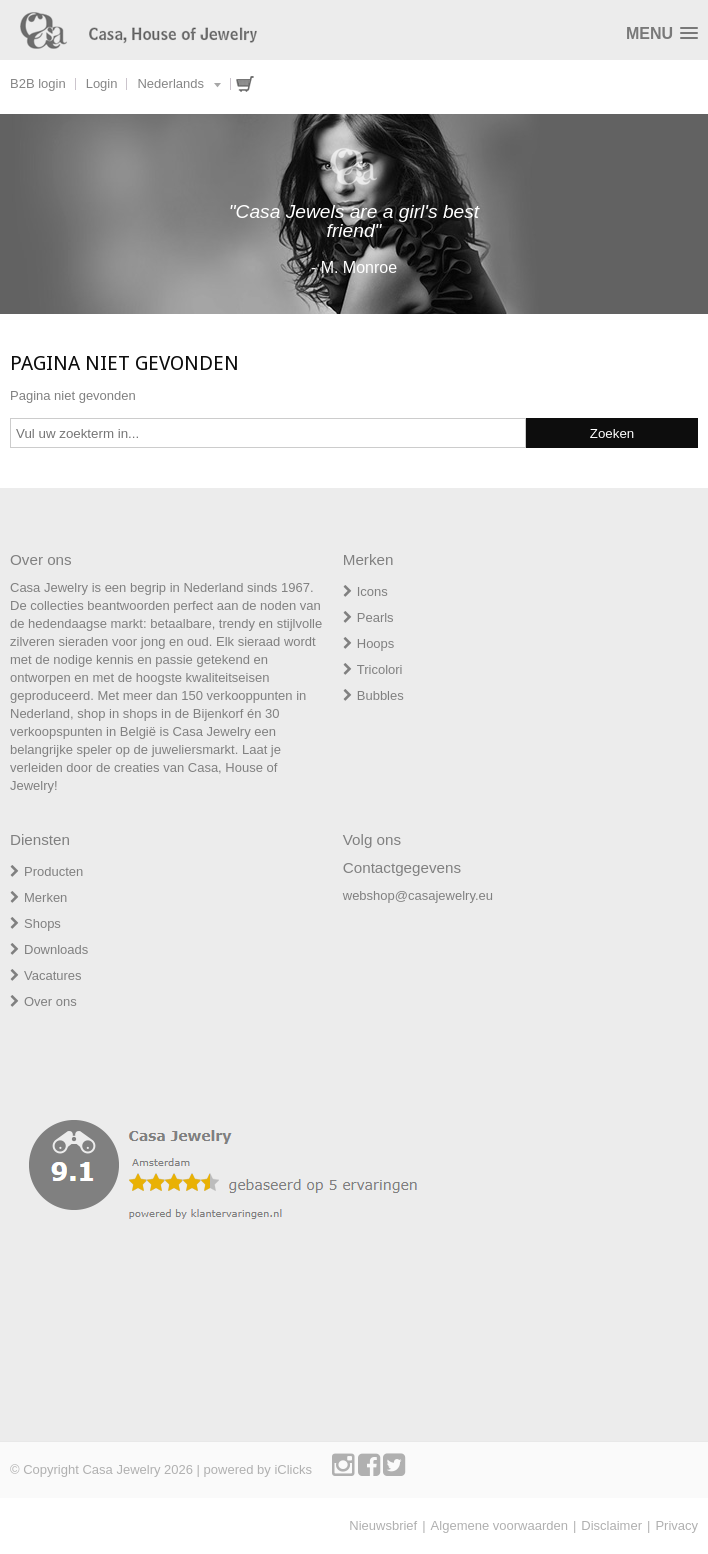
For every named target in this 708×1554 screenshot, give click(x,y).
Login (102, 83)
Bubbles (380, 695)
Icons (372, 591)
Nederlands (170, 83)
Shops (42, 923)
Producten (53, 871)
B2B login (38, 83)
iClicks (293, 1469)
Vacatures (53, 975)
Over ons (50, 1001)
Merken (45, 897)
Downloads (56, 949)
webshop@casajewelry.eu (418, 895)
